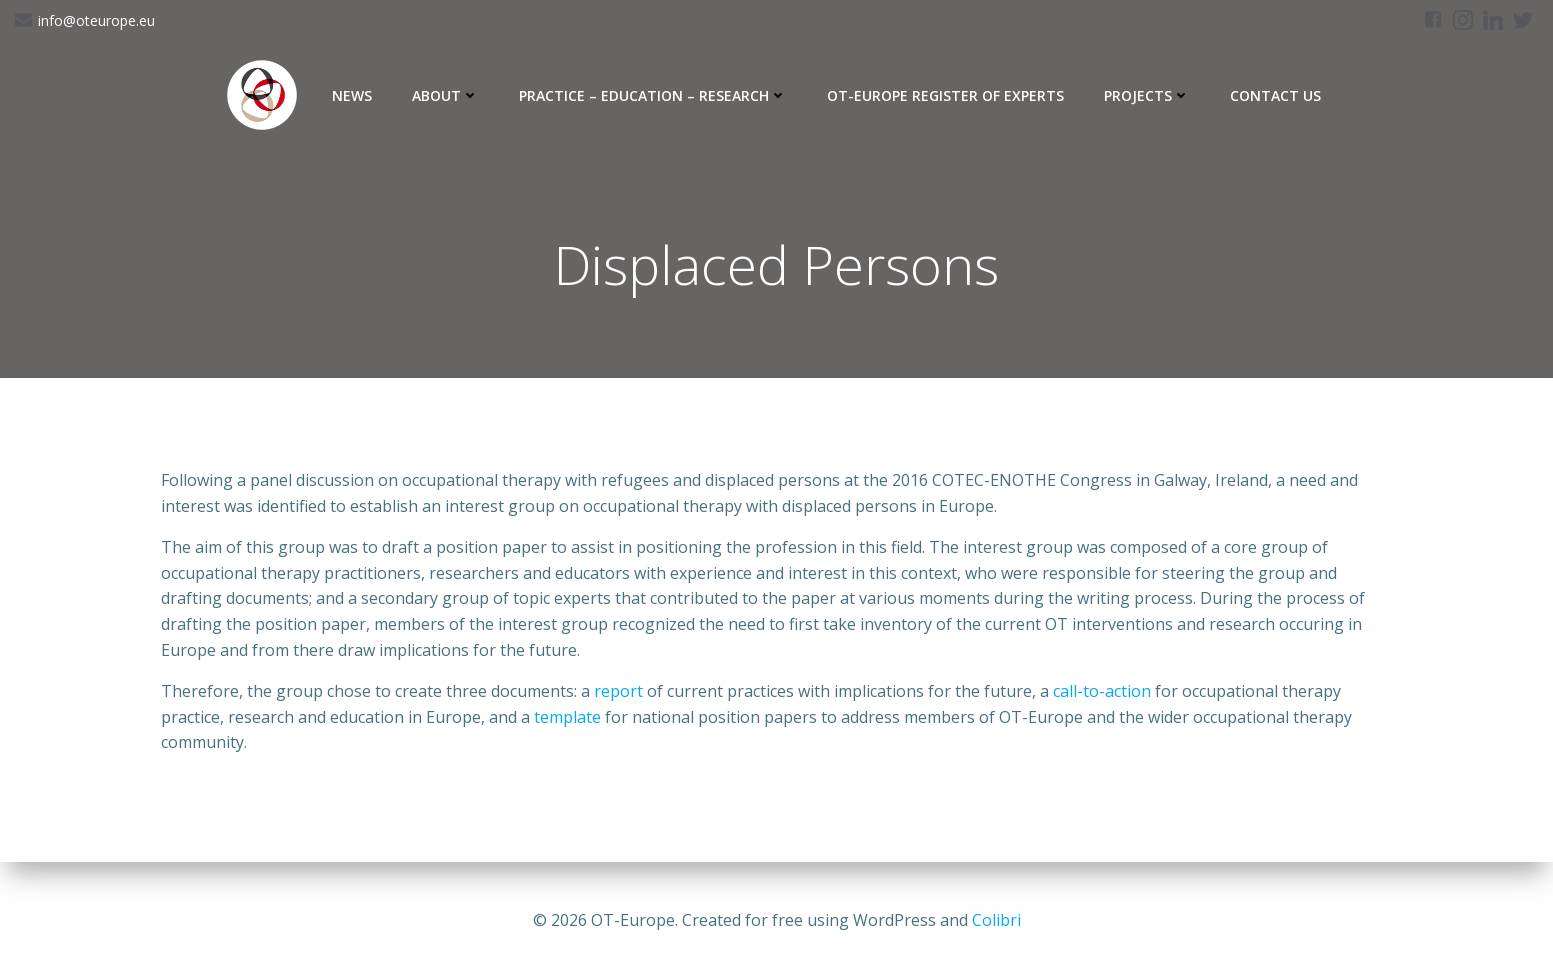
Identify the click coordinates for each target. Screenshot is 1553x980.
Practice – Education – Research (653, 95)
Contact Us (1275, 95)
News (352, 95)
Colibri (996, 920)
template (567, 717)
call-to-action (1102, 691)
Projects (1147, 95)
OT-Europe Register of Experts (945, 95)
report (618, 691)
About (445, 95)
